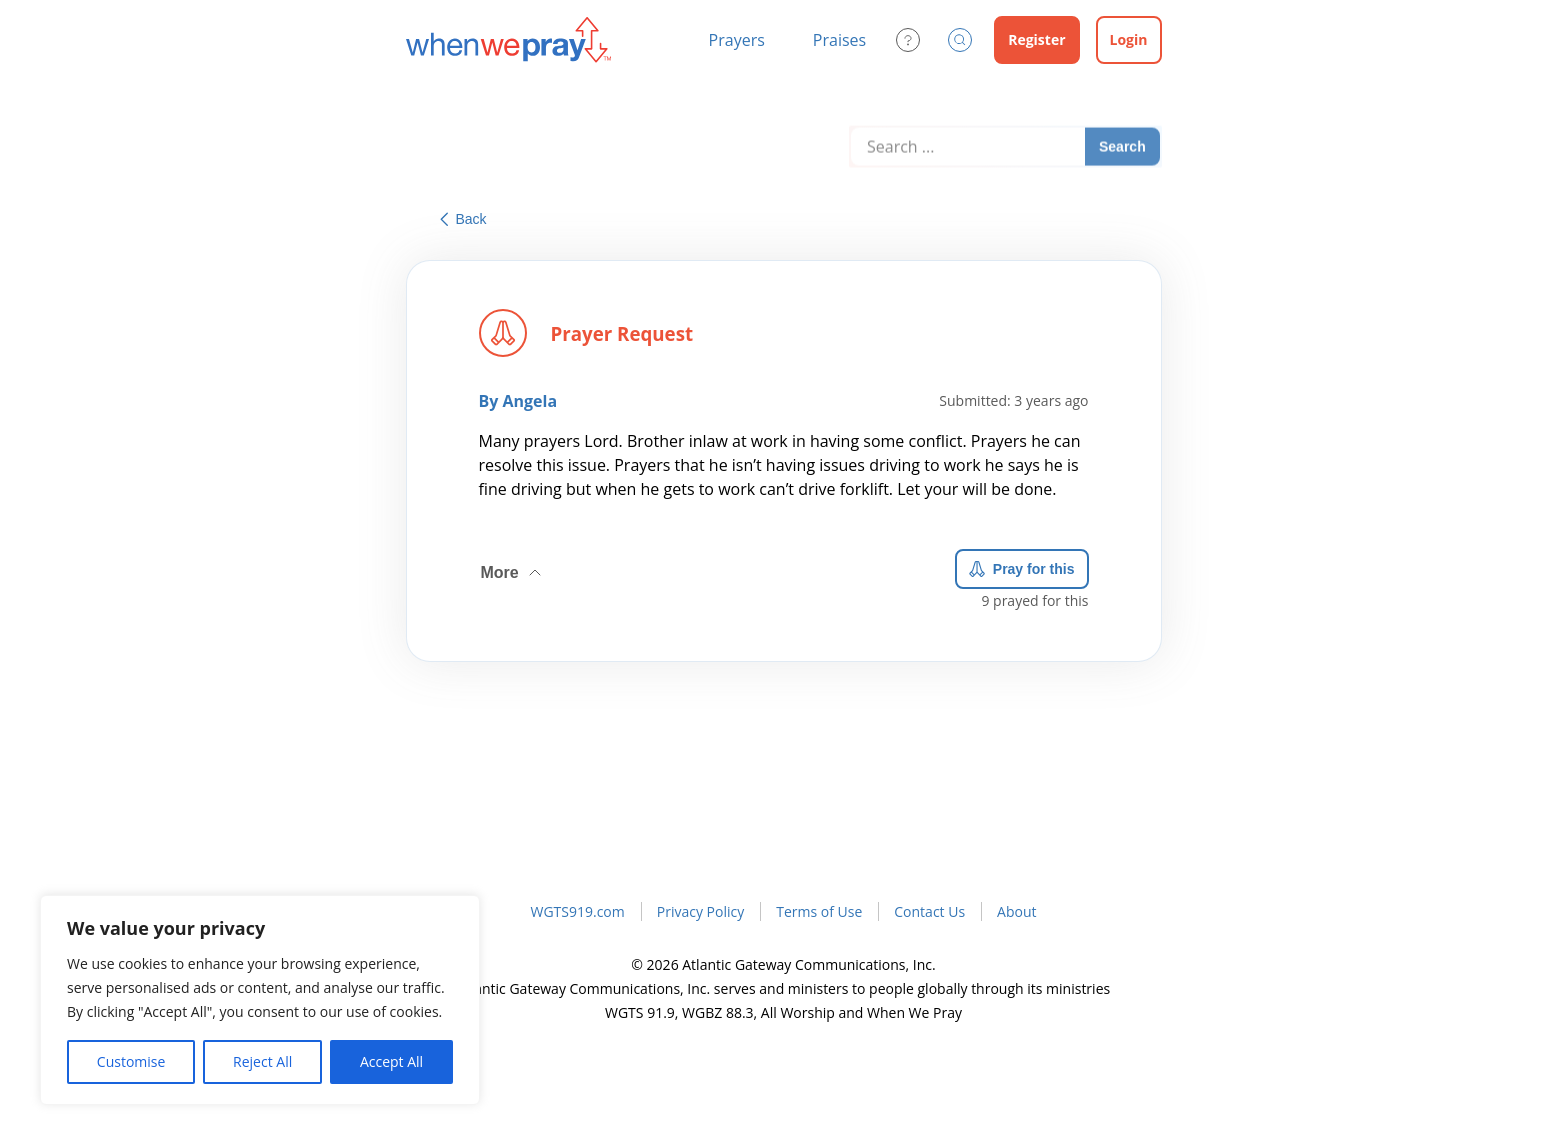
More (513, 565)
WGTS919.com (577, 911)
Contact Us (929, 911)
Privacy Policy (700, 911)
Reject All (262, 1061)
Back (463, 219)
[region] (260, 1000)
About (1016, 911)
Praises (839, 40)
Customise (131, 1061)
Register (1036, 39)
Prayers (737, 40)
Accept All (391, 1061)
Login (1129, 39)
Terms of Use (819, 911)
